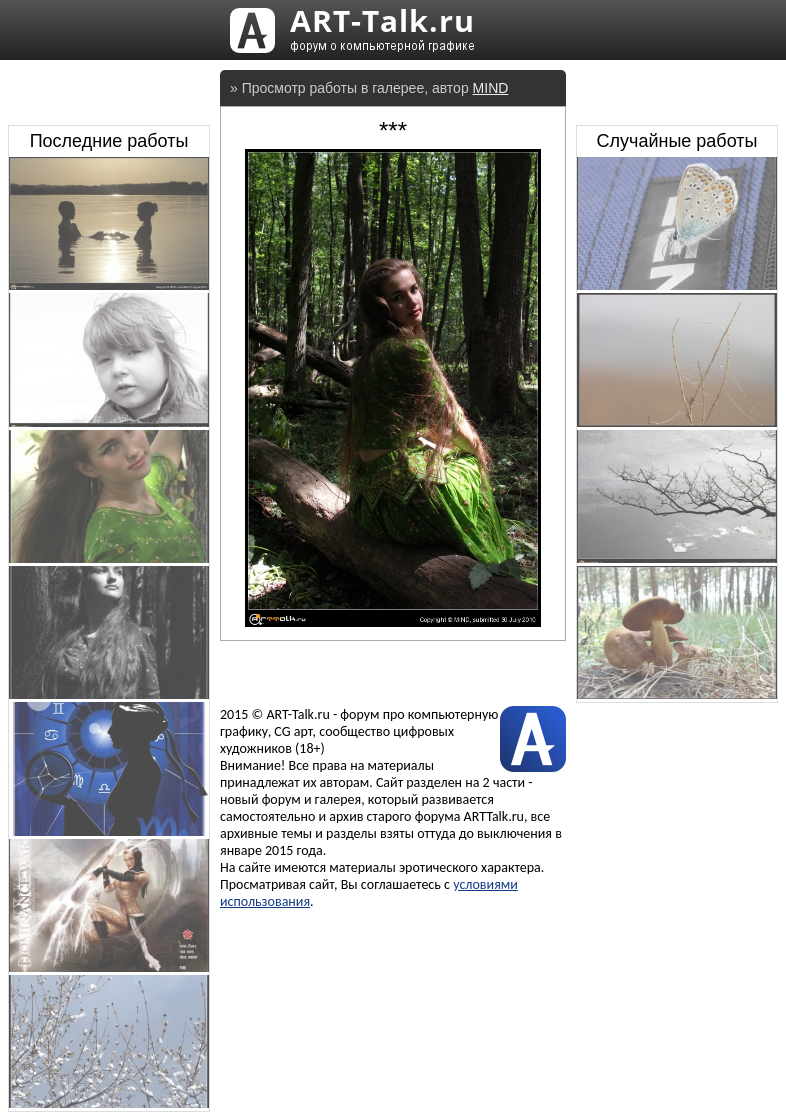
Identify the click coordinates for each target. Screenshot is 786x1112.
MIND (491, 88)
